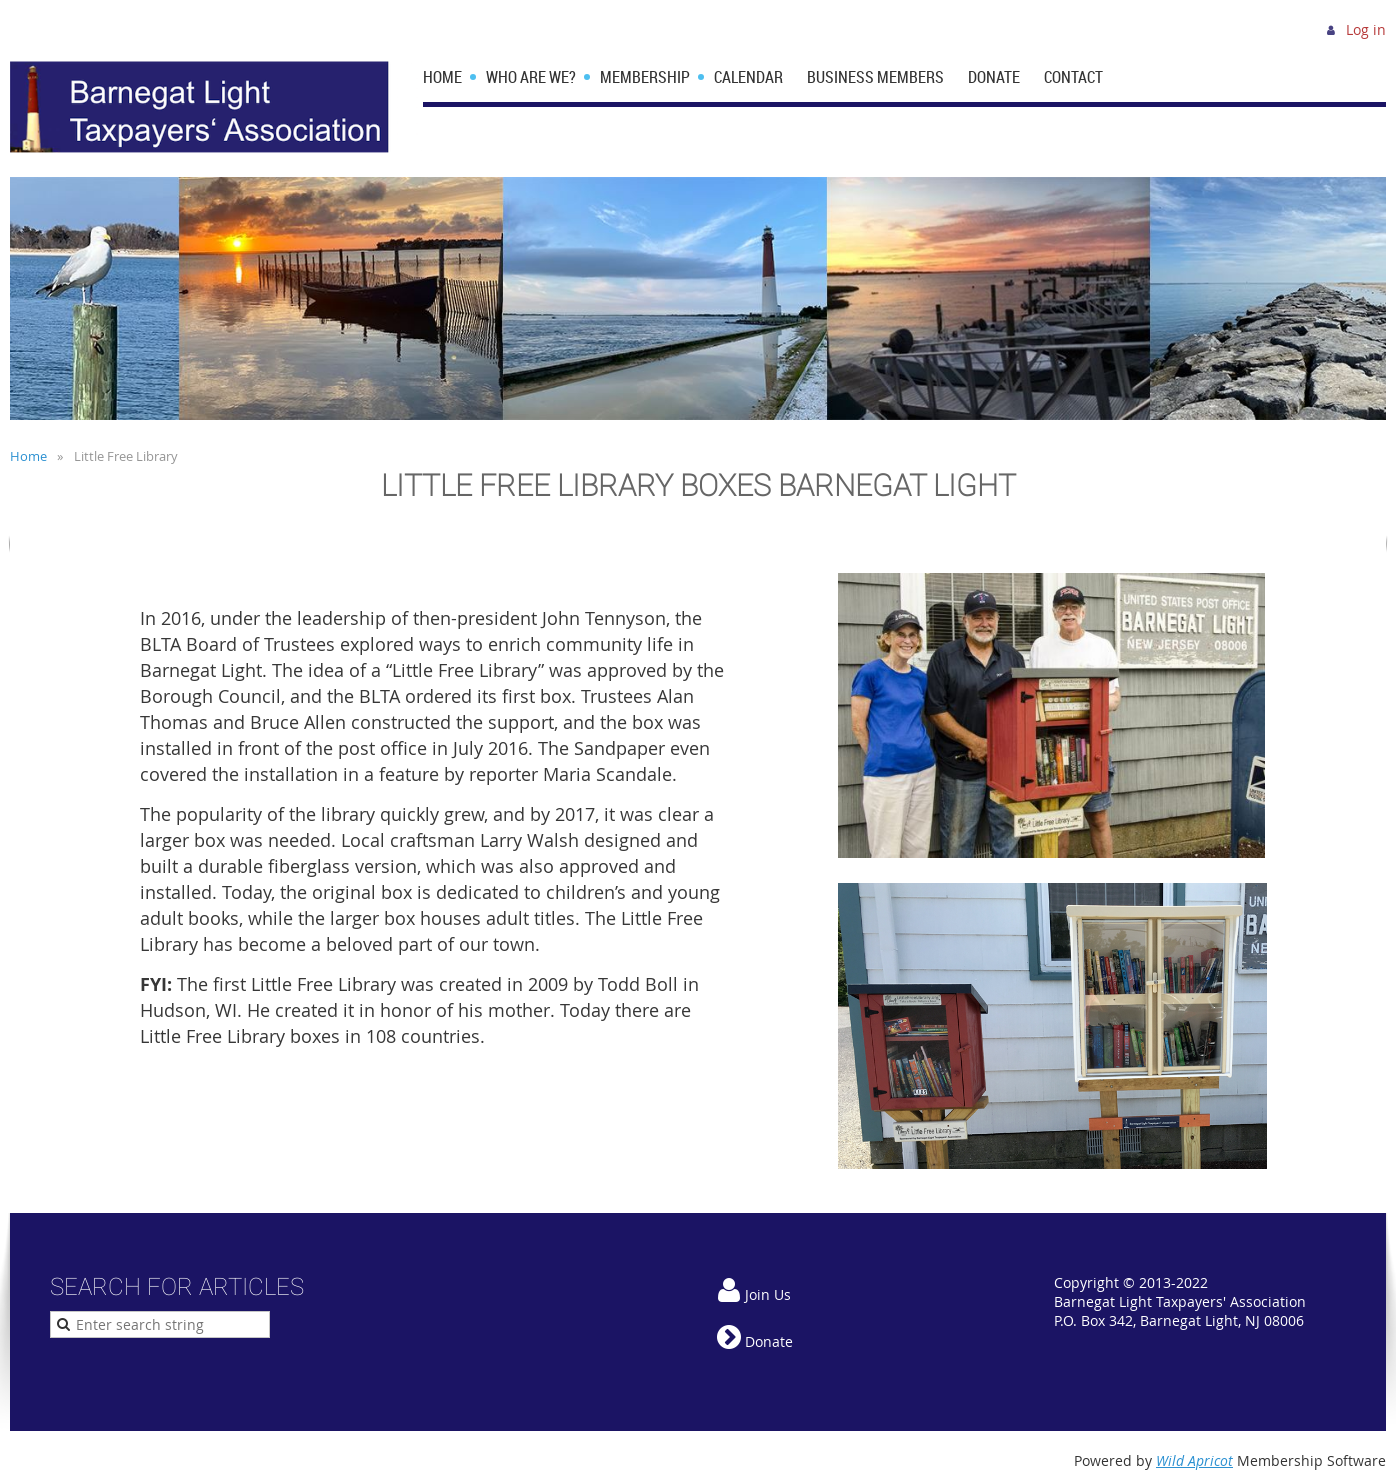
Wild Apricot (1194, 1460)
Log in (1366, 29)
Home (28, 456)
